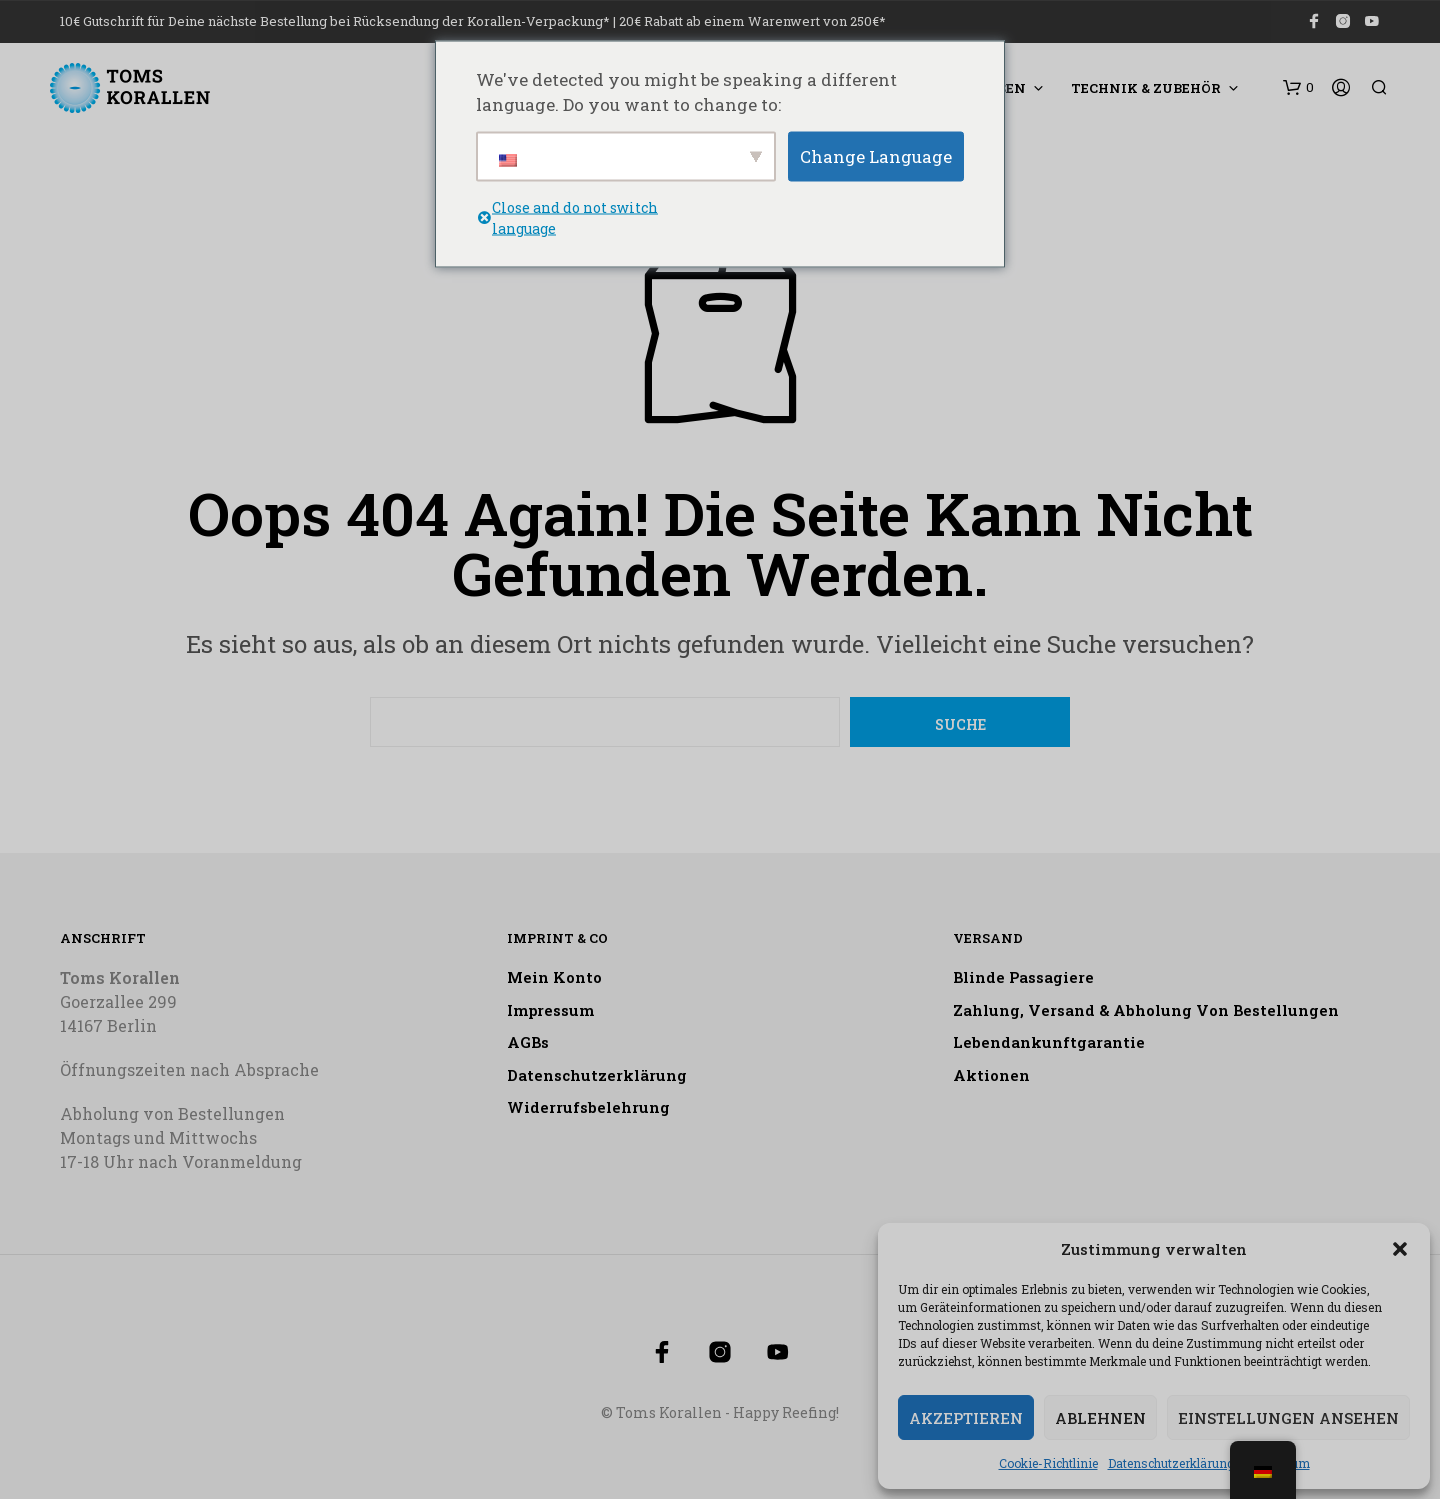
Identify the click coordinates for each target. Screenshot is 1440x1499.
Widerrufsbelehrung (588, 1107)
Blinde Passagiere (1023, 977)
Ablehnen (1100, 1418)
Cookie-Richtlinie (1048, 1463)
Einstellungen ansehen (1288, 1418)
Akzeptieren (966, 1418)
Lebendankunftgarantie (1049, 1042)
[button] (1400, 1249)
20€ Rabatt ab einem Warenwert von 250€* (752, 21)
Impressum (550, 1010)
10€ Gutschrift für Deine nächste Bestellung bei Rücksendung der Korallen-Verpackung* (335, 21)
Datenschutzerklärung (1171, 1463)
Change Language (876, 155)
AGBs (528, 1042)
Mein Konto (554, 977)
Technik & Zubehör (1146, 88)
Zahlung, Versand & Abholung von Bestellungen (1146, 1010)
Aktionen (991, 1075)
